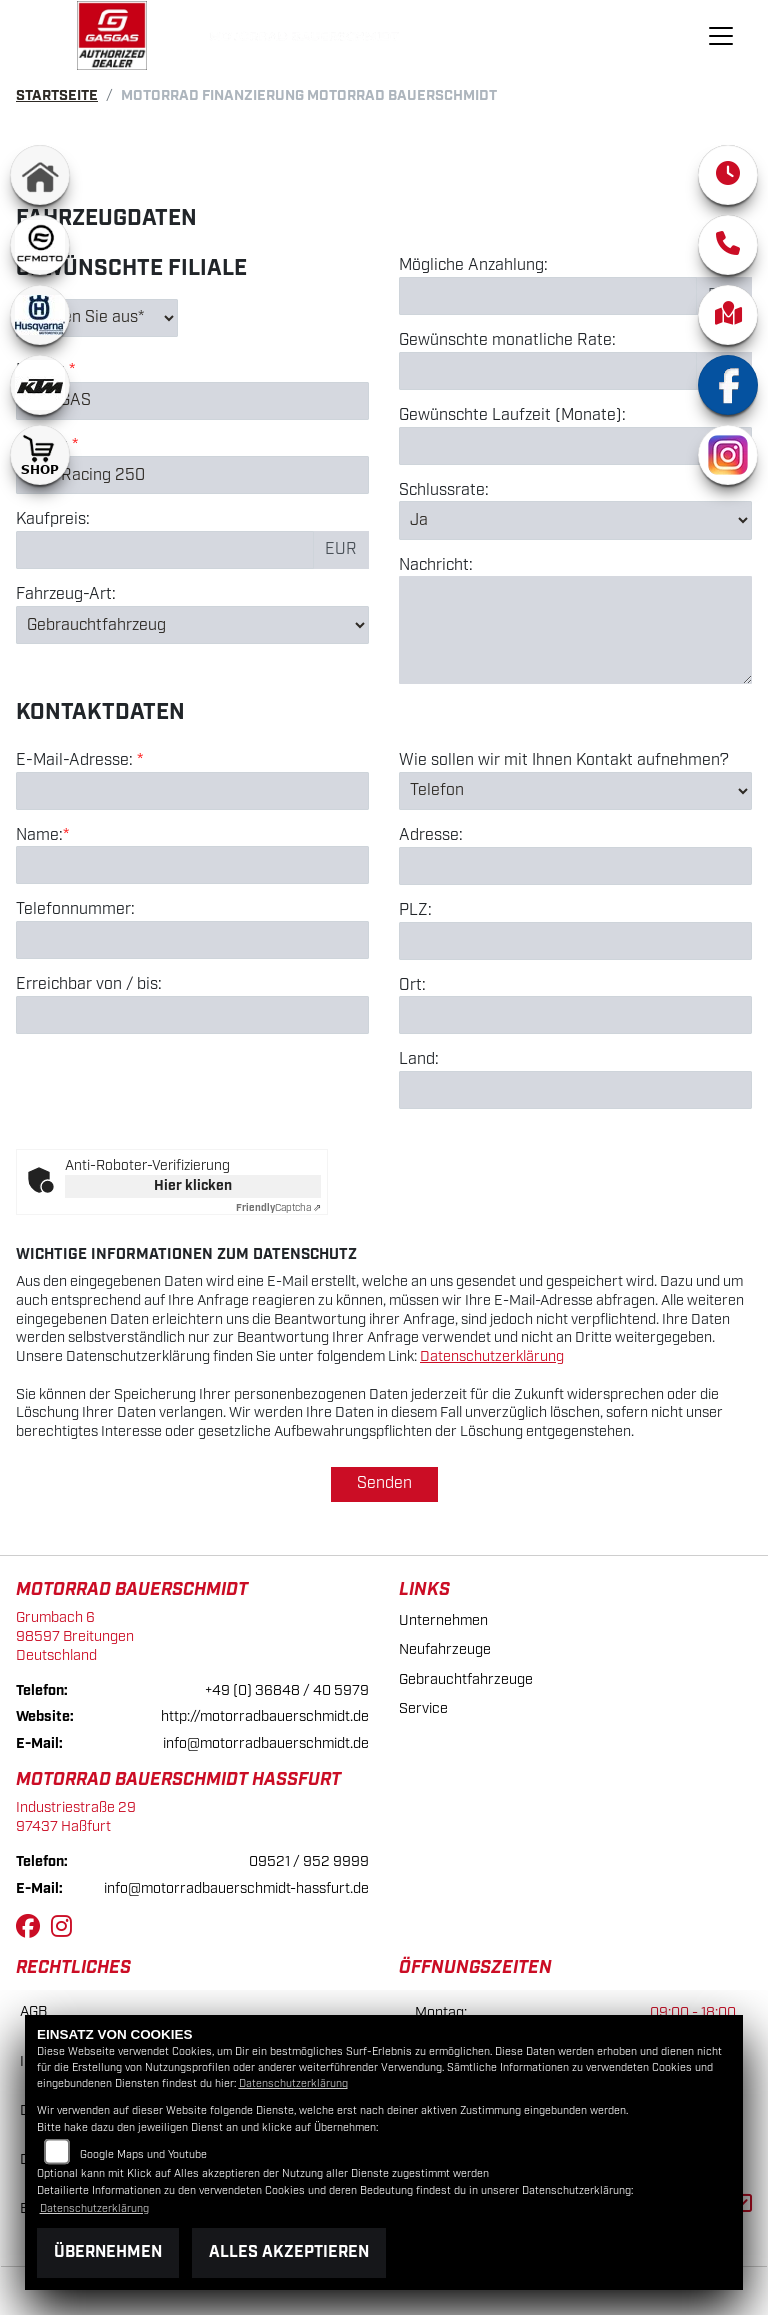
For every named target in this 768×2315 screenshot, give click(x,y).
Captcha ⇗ (278, 1208)
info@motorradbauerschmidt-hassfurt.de (236, 1888)
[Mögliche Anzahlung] (548, 297)
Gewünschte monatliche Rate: (507, 342)
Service (423, 1708)
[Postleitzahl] (575, 942)
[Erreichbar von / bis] (192, 1016)
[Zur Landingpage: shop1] (40, 455)
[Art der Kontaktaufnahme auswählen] (575, 792)
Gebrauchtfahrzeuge (466, 1679)
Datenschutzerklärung (492, 1356)
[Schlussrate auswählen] (575, 521)
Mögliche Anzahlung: (473, 267)
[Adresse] (575, 867)
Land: (419, 1062)
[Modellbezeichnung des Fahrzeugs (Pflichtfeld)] (192, 476)
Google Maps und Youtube (143, 2155)
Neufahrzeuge (445, 1649)
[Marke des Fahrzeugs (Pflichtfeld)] (192, 401)
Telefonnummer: (75, 912)
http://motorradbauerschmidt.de (265, 1716)
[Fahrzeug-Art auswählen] (192, 626)
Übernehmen (108, 2252)
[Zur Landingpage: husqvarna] (40, 315)
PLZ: (415, 912)
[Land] (575, 1091)
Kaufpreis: (53, 521)
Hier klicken (193, 1186)
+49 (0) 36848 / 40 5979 (287, 1690)
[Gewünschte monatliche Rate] (548, 371)
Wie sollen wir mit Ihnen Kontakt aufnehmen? (564, 762)
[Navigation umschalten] (721, 36)
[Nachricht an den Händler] (575, 631)
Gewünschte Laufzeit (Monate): (512, 416)
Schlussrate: (444, 491)
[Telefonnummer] (192, 942)
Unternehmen (443, 1620)
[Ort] (575, 1017)
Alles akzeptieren (289, 2252)
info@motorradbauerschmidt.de (266, 1743)
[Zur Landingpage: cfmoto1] (40, 245)
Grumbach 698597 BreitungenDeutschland (75, 1636)
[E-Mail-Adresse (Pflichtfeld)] (192, 792)
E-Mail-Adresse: (79, 762)
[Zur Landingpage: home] (40, 175)
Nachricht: (436, 566)
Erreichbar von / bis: (89, 987)
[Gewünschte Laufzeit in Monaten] (575, 446)
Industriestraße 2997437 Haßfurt (76, 1817)
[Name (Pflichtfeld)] (192, 867)
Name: (39, 837)
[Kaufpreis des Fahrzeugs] (165, 551)
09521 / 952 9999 (309, 1861)
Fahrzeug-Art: (66, 596)
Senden (384, 1483)
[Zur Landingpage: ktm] (40, 385)
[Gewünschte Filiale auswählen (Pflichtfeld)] (97, 318)
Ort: (412, 987)
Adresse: (431, 837)
